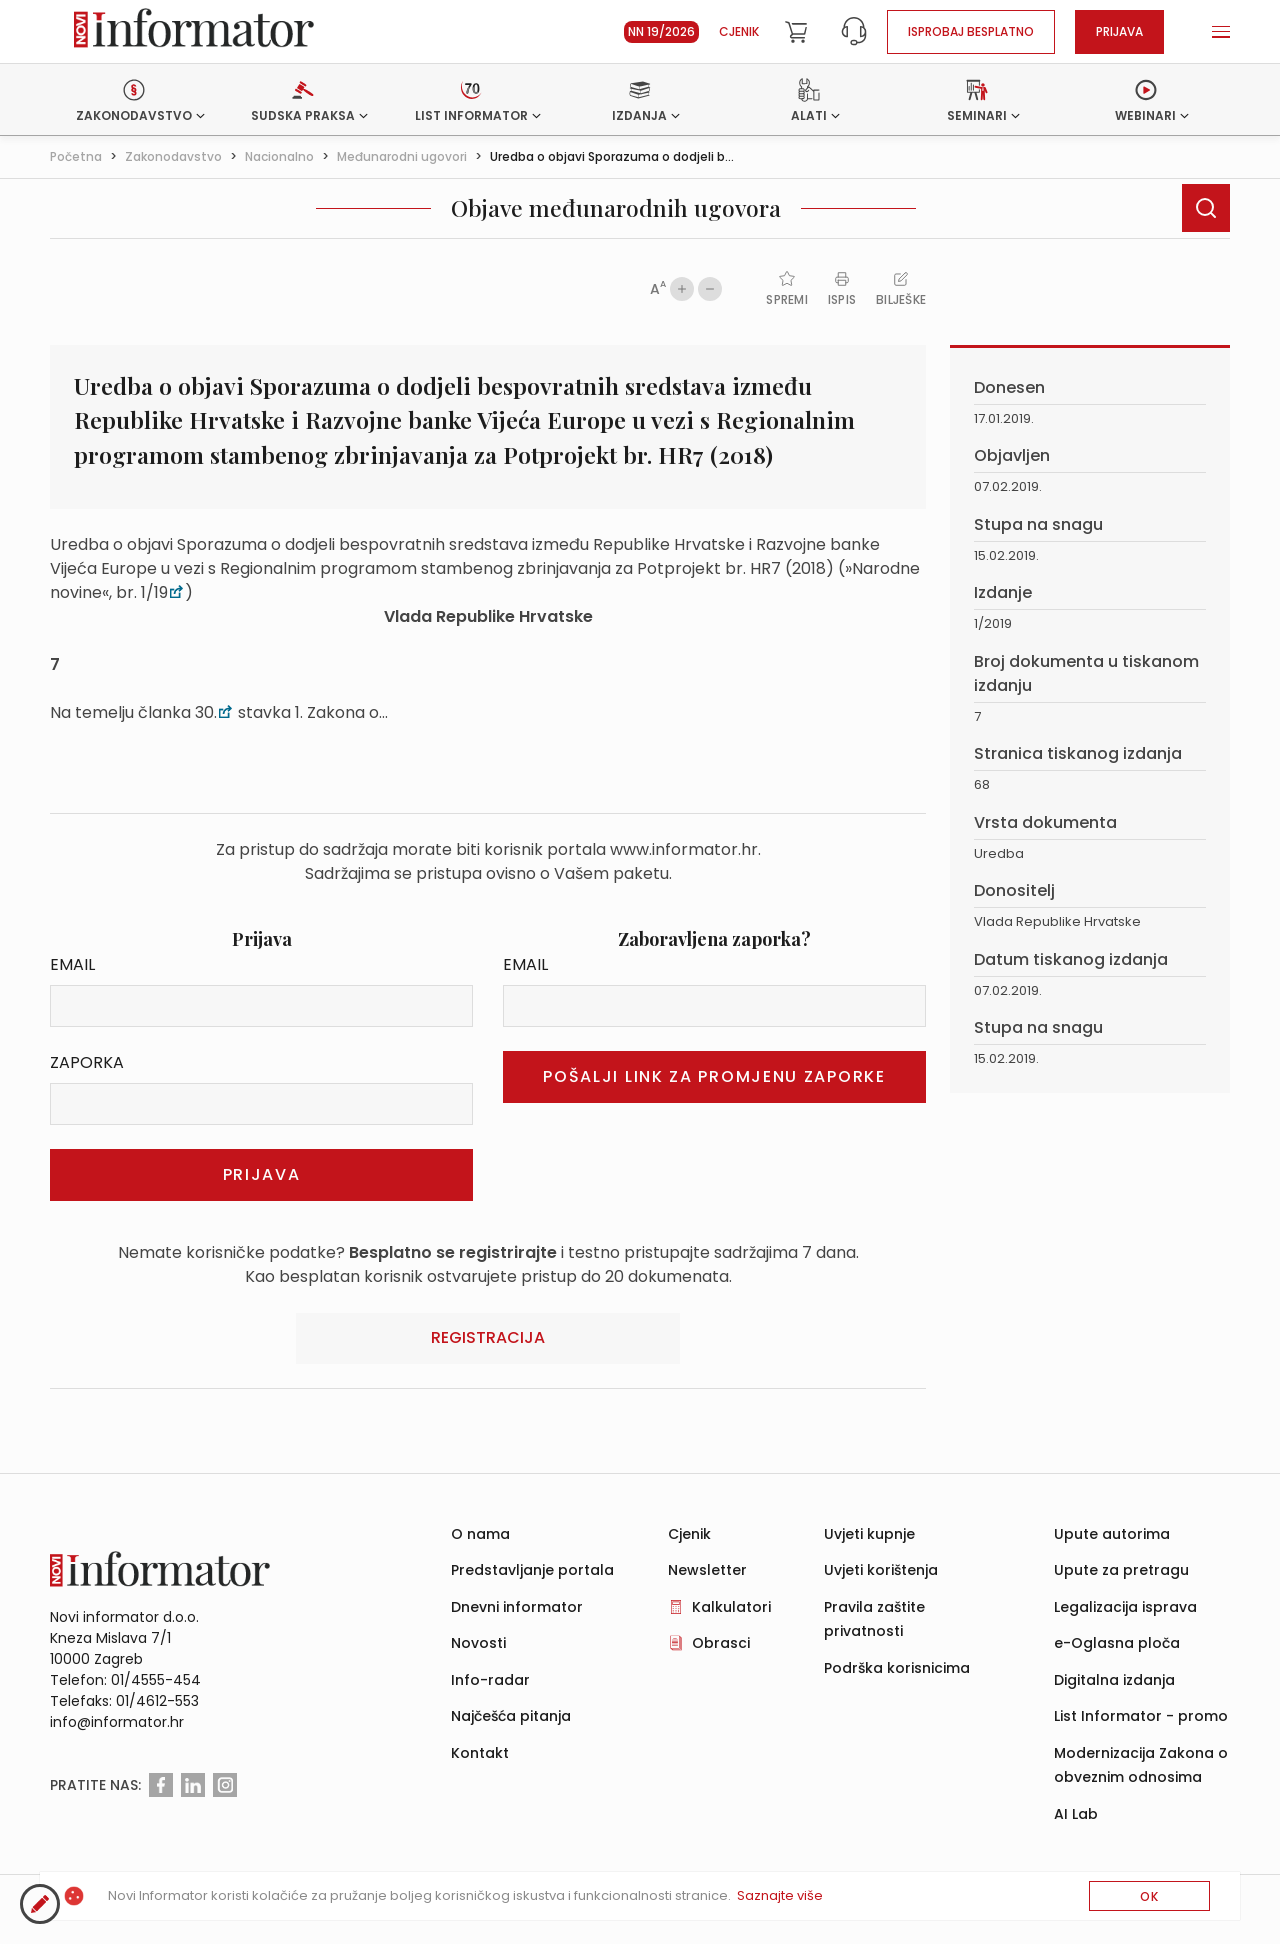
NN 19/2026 (661, 31)
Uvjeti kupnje (869, 1534)
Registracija (488, 1337)
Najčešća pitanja (511, 1716)
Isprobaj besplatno (971, 31)
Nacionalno (279, 156)
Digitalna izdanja (1114, 1680)
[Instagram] (225, 1785)
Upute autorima (1112, 1534)
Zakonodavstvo (173, 156)
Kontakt (480, 1753)
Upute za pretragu (1121, 1570)
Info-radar (490, 1680)
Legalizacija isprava (1125, 1607)
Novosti (478, 1643)
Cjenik (739, 31)
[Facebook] (161, 1785)
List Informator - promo (1141, 1716)
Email (72, 964)
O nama (480, 1534)
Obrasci (721, 1643)
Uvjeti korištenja (881, 1570)
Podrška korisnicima (897, 1668)
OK (1149, 1896)
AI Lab (1076, 1814)
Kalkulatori (731, 1607)
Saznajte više (780, 1895)
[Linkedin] (193, 1785)
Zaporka (87, 1062)
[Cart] (796, 32)
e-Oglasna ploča (1117, 1643)
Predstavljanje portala (532, 1570)
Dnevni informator (517, 1607)
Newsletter (707, 1570)
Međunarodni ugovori (402, 156)
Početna (76, 156)
